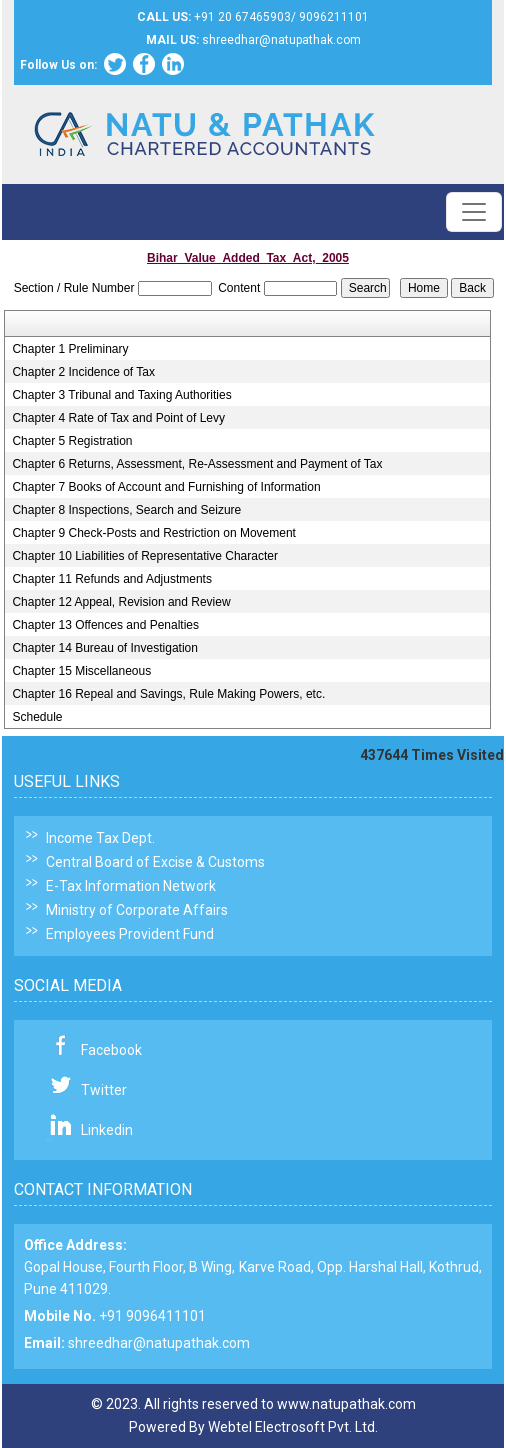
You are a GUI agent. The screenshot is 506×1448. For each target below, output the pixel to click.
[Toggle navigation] (474, 212)
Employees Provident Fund (130, 934)
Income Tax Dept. (100, 838)
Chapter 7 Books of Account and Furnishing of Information (166, 487)
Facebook (111, 1050)
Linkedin (107, 1130)
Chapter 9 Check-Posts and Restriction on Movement (153, 533)
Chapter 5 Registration (72, 441)
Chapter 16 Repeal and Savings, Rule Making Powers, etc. (168, 694)
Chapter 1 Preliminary (70, 349)
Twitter (104, 1090)
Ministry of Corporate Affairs (137, 910)
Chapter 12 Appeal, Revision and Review (121, 602)
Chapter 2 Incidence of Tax (83, 372)
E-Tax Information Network (131, 886)
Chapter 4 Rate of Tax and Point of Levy (118, 418)
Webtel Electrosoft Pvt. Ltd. (293, 1427)
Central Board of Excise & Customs (155, 862)
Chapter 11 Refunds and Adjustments (111, 579)
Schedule (37, 717)
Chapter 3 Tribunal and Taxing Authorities (121, 395)
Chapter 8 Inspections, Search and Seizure (126, 510)
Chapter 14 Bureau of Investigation (104, 648)
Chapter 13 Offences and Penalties (105, 625)
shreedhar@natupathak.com (159, 1343)
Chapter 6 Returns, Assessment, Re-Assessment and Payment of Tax (197, 464)
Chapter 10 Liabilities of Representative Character (144, 556)
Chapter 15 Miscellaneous (81, 671)
